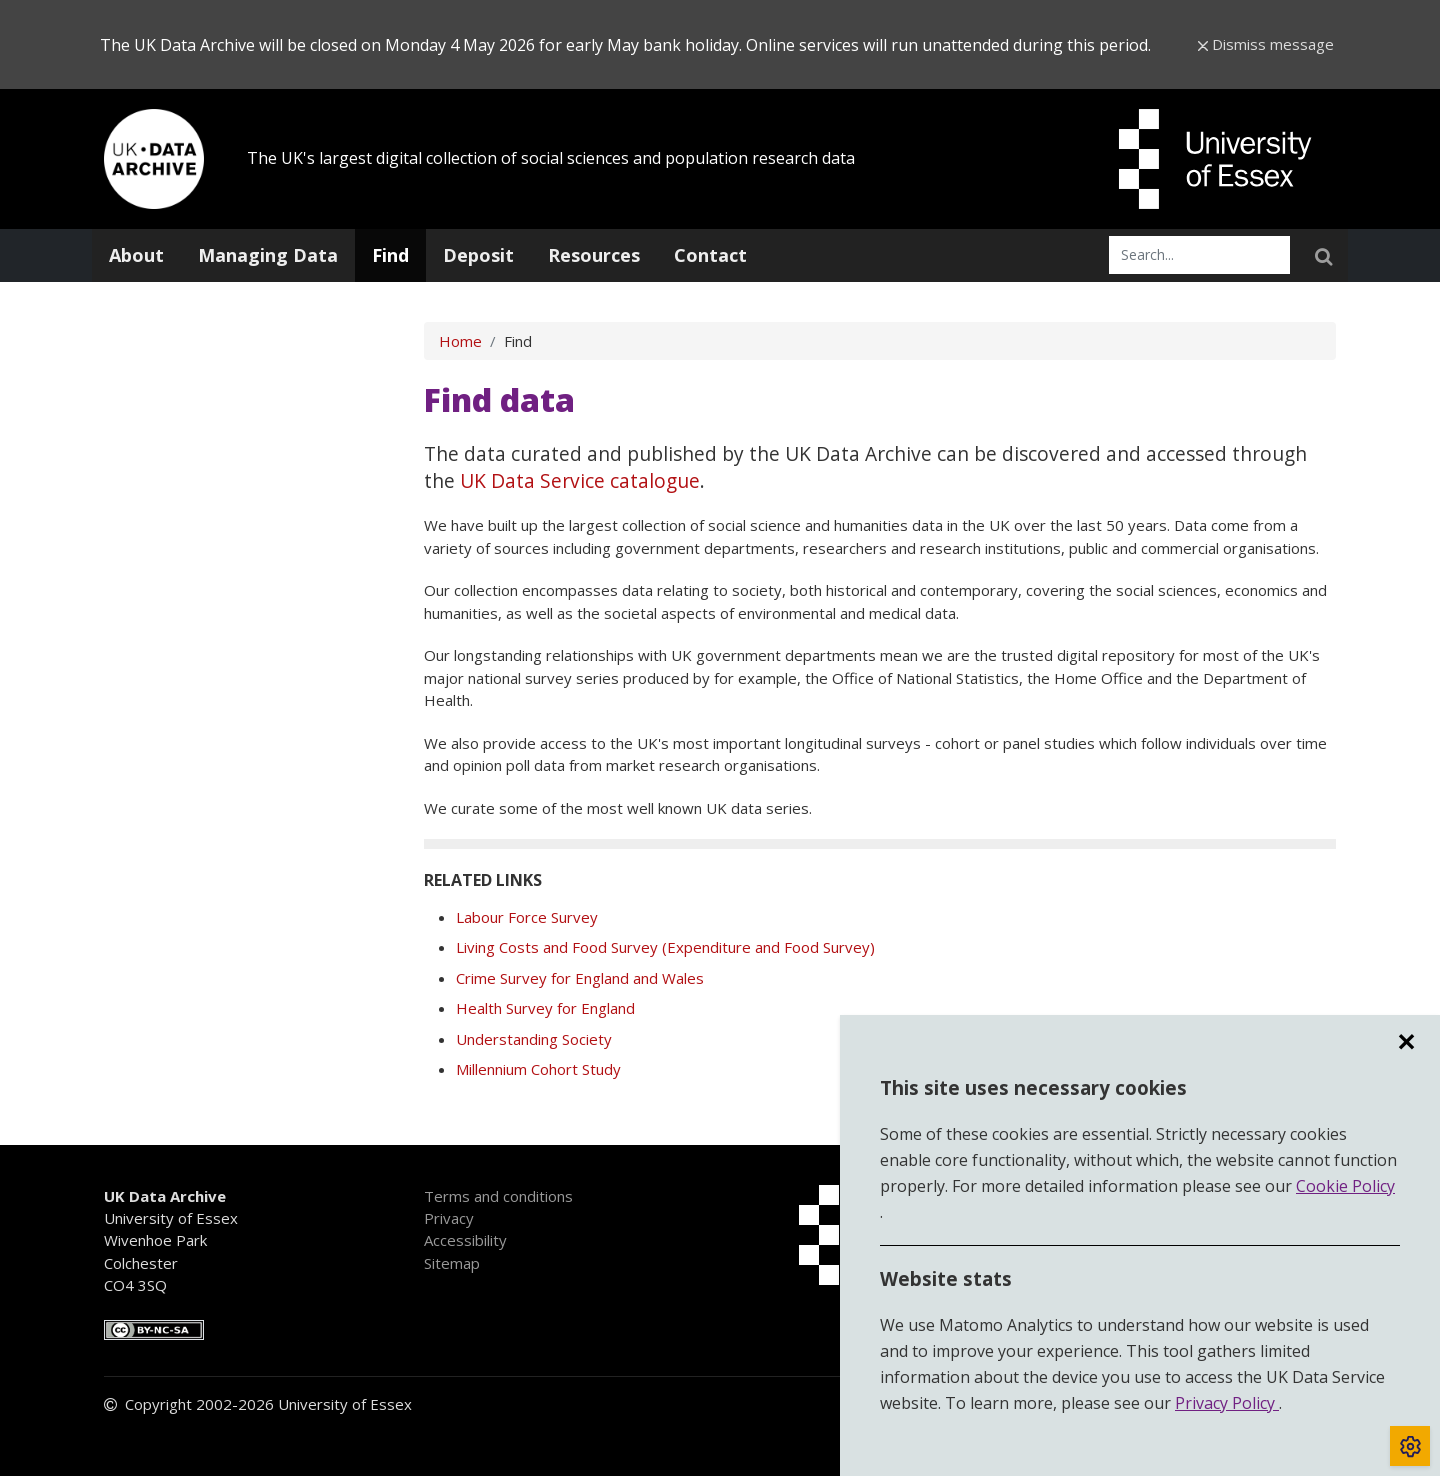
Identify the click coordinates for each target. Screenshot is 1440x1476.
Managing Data (268, 255)
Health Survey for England (545, 1008)
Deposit (478, 255)
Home (460, 341)
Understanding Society (534, 1039)
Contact (710, 255)
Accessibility (465, 1240)
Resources (594, 255)
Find (390, 255)
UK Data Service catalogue (580, 480)
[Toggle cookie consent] (1410, 1446)
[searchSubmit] (1323, 255)
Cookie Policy (1345, 1186)
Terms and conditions (498, 1196)
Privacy (449, 1218)
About (136, 255)
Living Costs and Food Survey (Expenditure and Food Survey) (665, 947)
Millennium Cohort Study (538, 1069)
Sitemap (452, 1263)
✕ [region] (1406, 1042)
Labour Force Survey (527, 917)
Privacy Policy (1227, 1403)
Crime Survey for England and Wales (580, 978)
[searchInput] (1199, 255)
